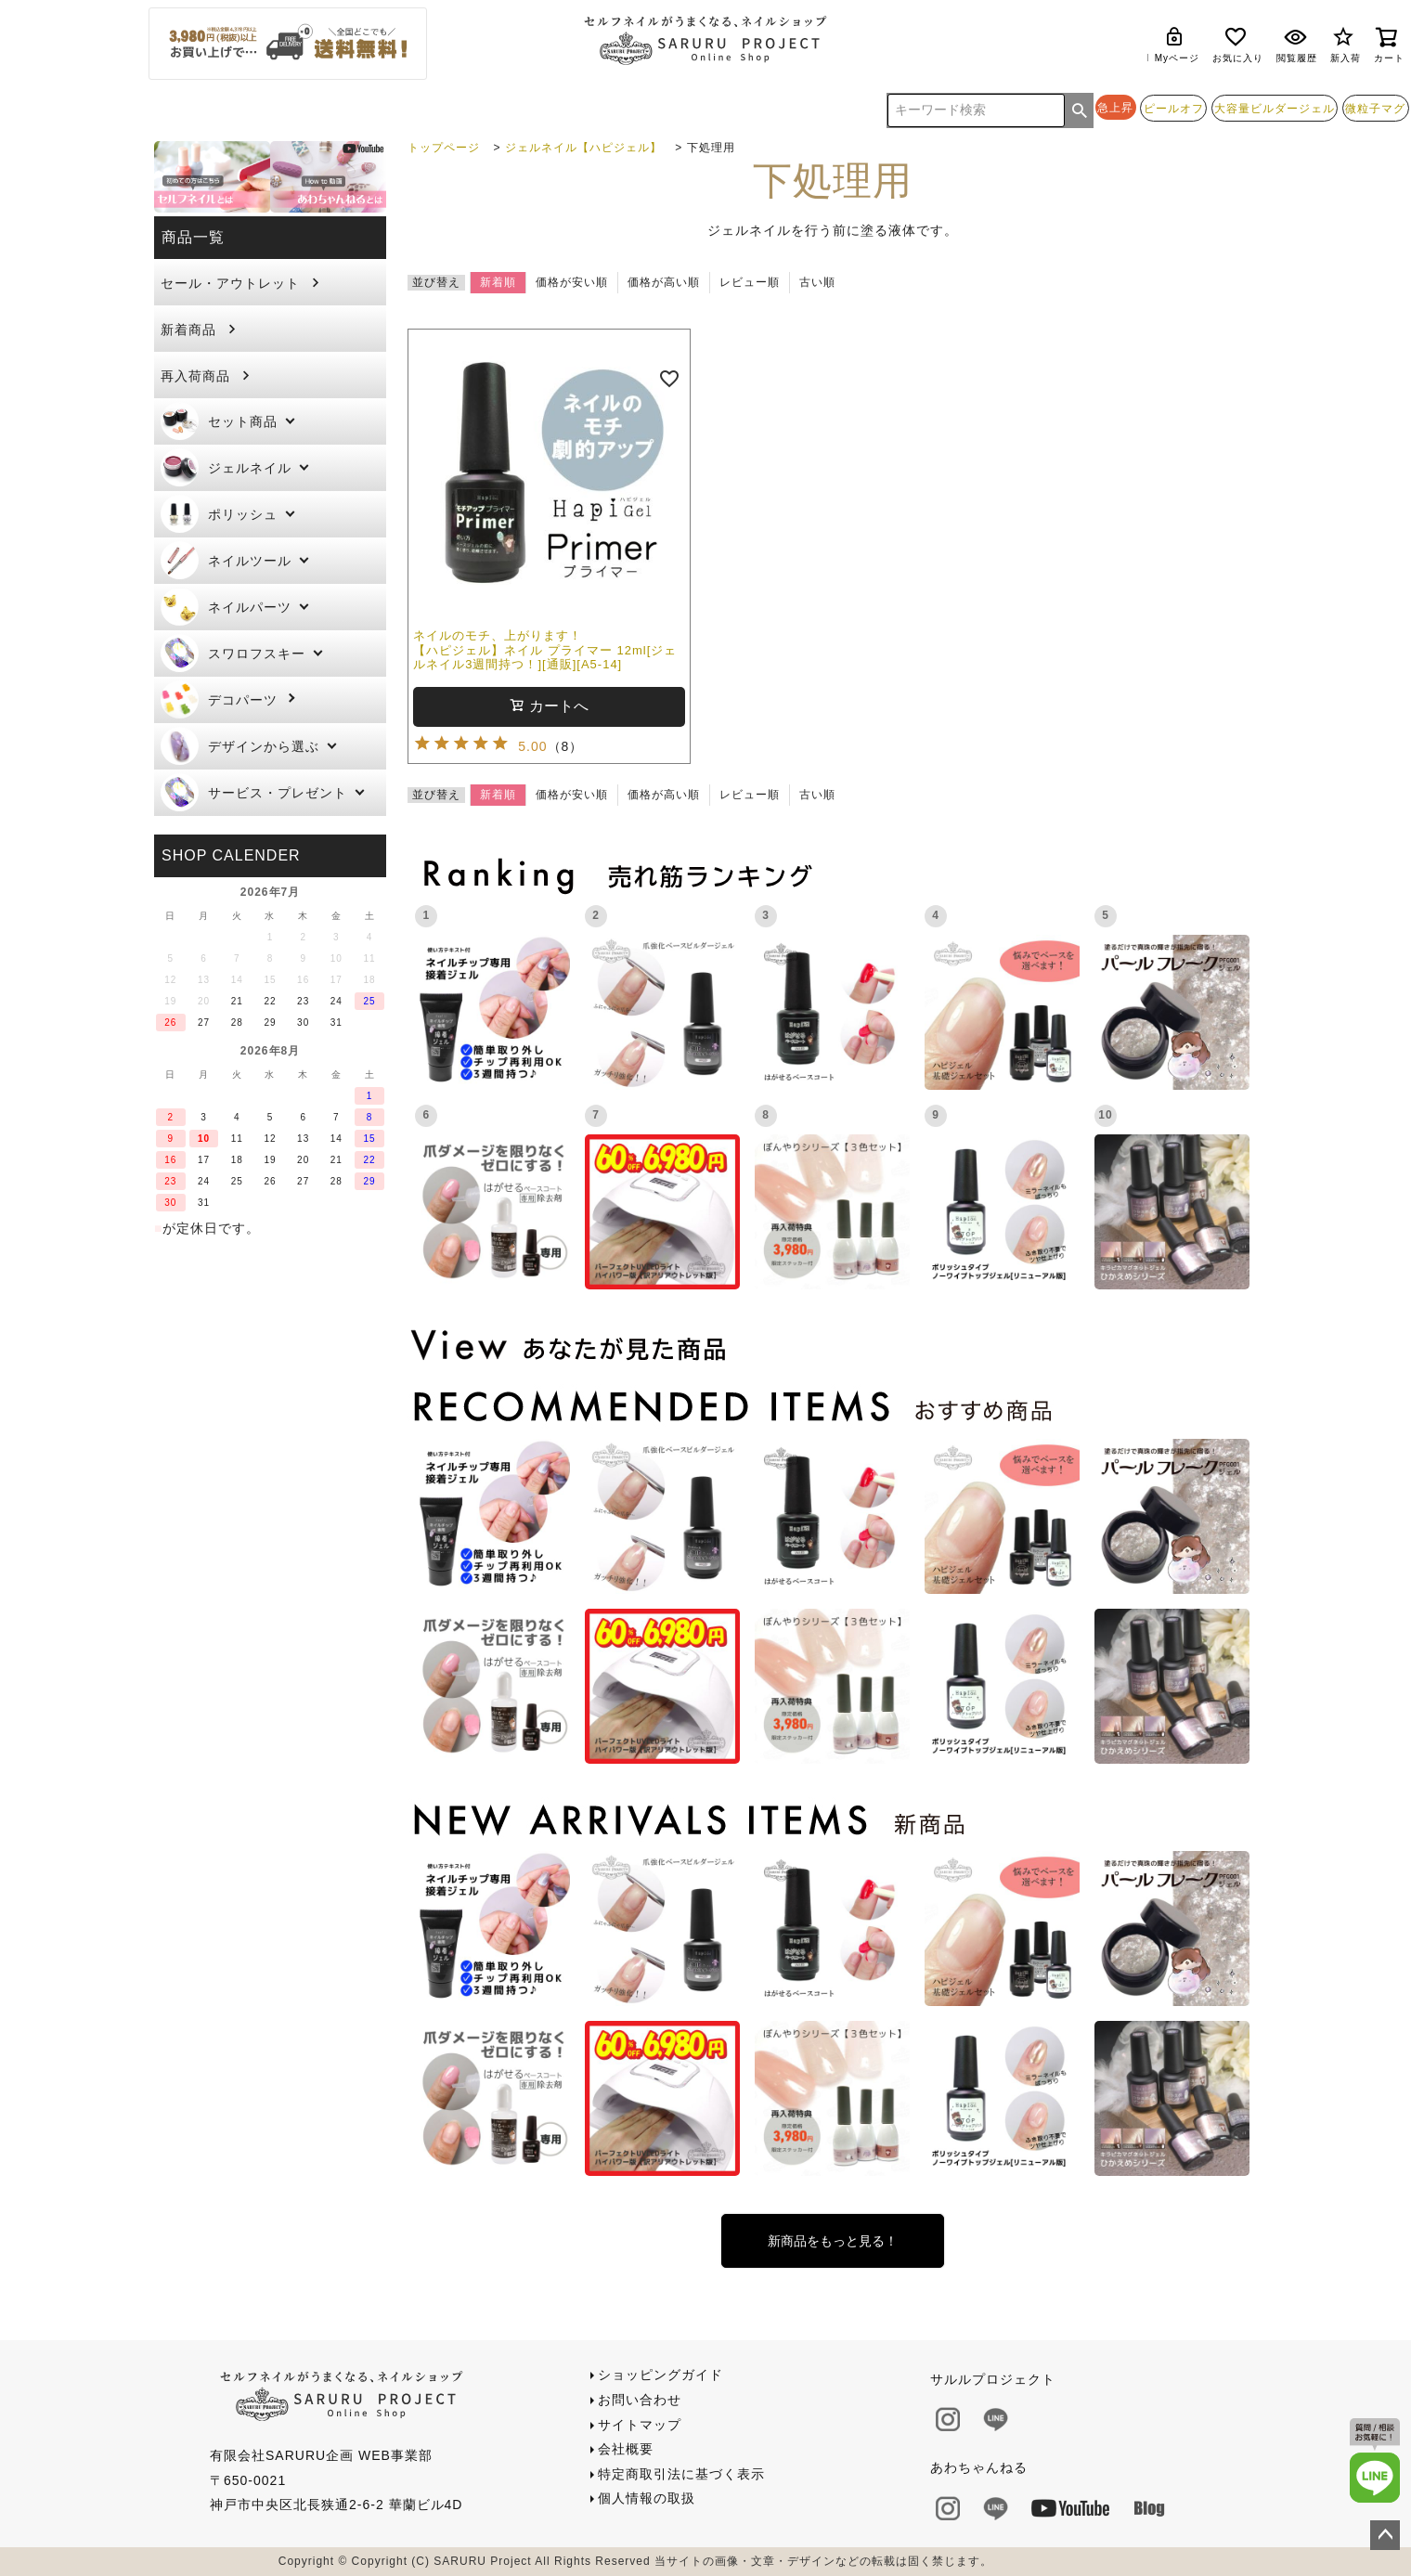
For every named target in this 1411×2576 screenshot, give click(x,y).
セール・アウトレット (230, 283)
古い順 (817, 282)
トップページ (444, 147)
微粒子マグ (1375, 108)
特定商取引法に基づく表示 (681, 2473)
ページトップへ (1385, 2535)
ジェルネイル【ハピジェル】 (583, 147)
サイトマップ (639, 2424)
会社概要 (626, 2448)
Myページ (1177, 44)
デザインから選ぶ (240, 746)
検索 (1080, 110)
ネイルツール (226, 560)
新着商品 (188, 329)
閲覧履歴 (1296, 44)
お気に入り (1237, 44)
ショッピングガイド (660, 2374)
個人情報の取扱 (646, 2498)
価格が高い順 (664, 282)
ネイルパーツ (226, 607)
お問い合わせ (639, 2399)
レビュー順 (749, 282)
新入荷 (1345, 44)
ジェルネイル (226, 467)
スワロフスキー (233, 653)
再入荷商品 (195, 376)
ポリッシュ (219, 514)
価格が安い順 (572, 282)
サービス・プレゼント (254, 792)
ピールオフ (1174, 108)
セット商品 (219, 421)
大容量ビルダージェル (1274, 108)
